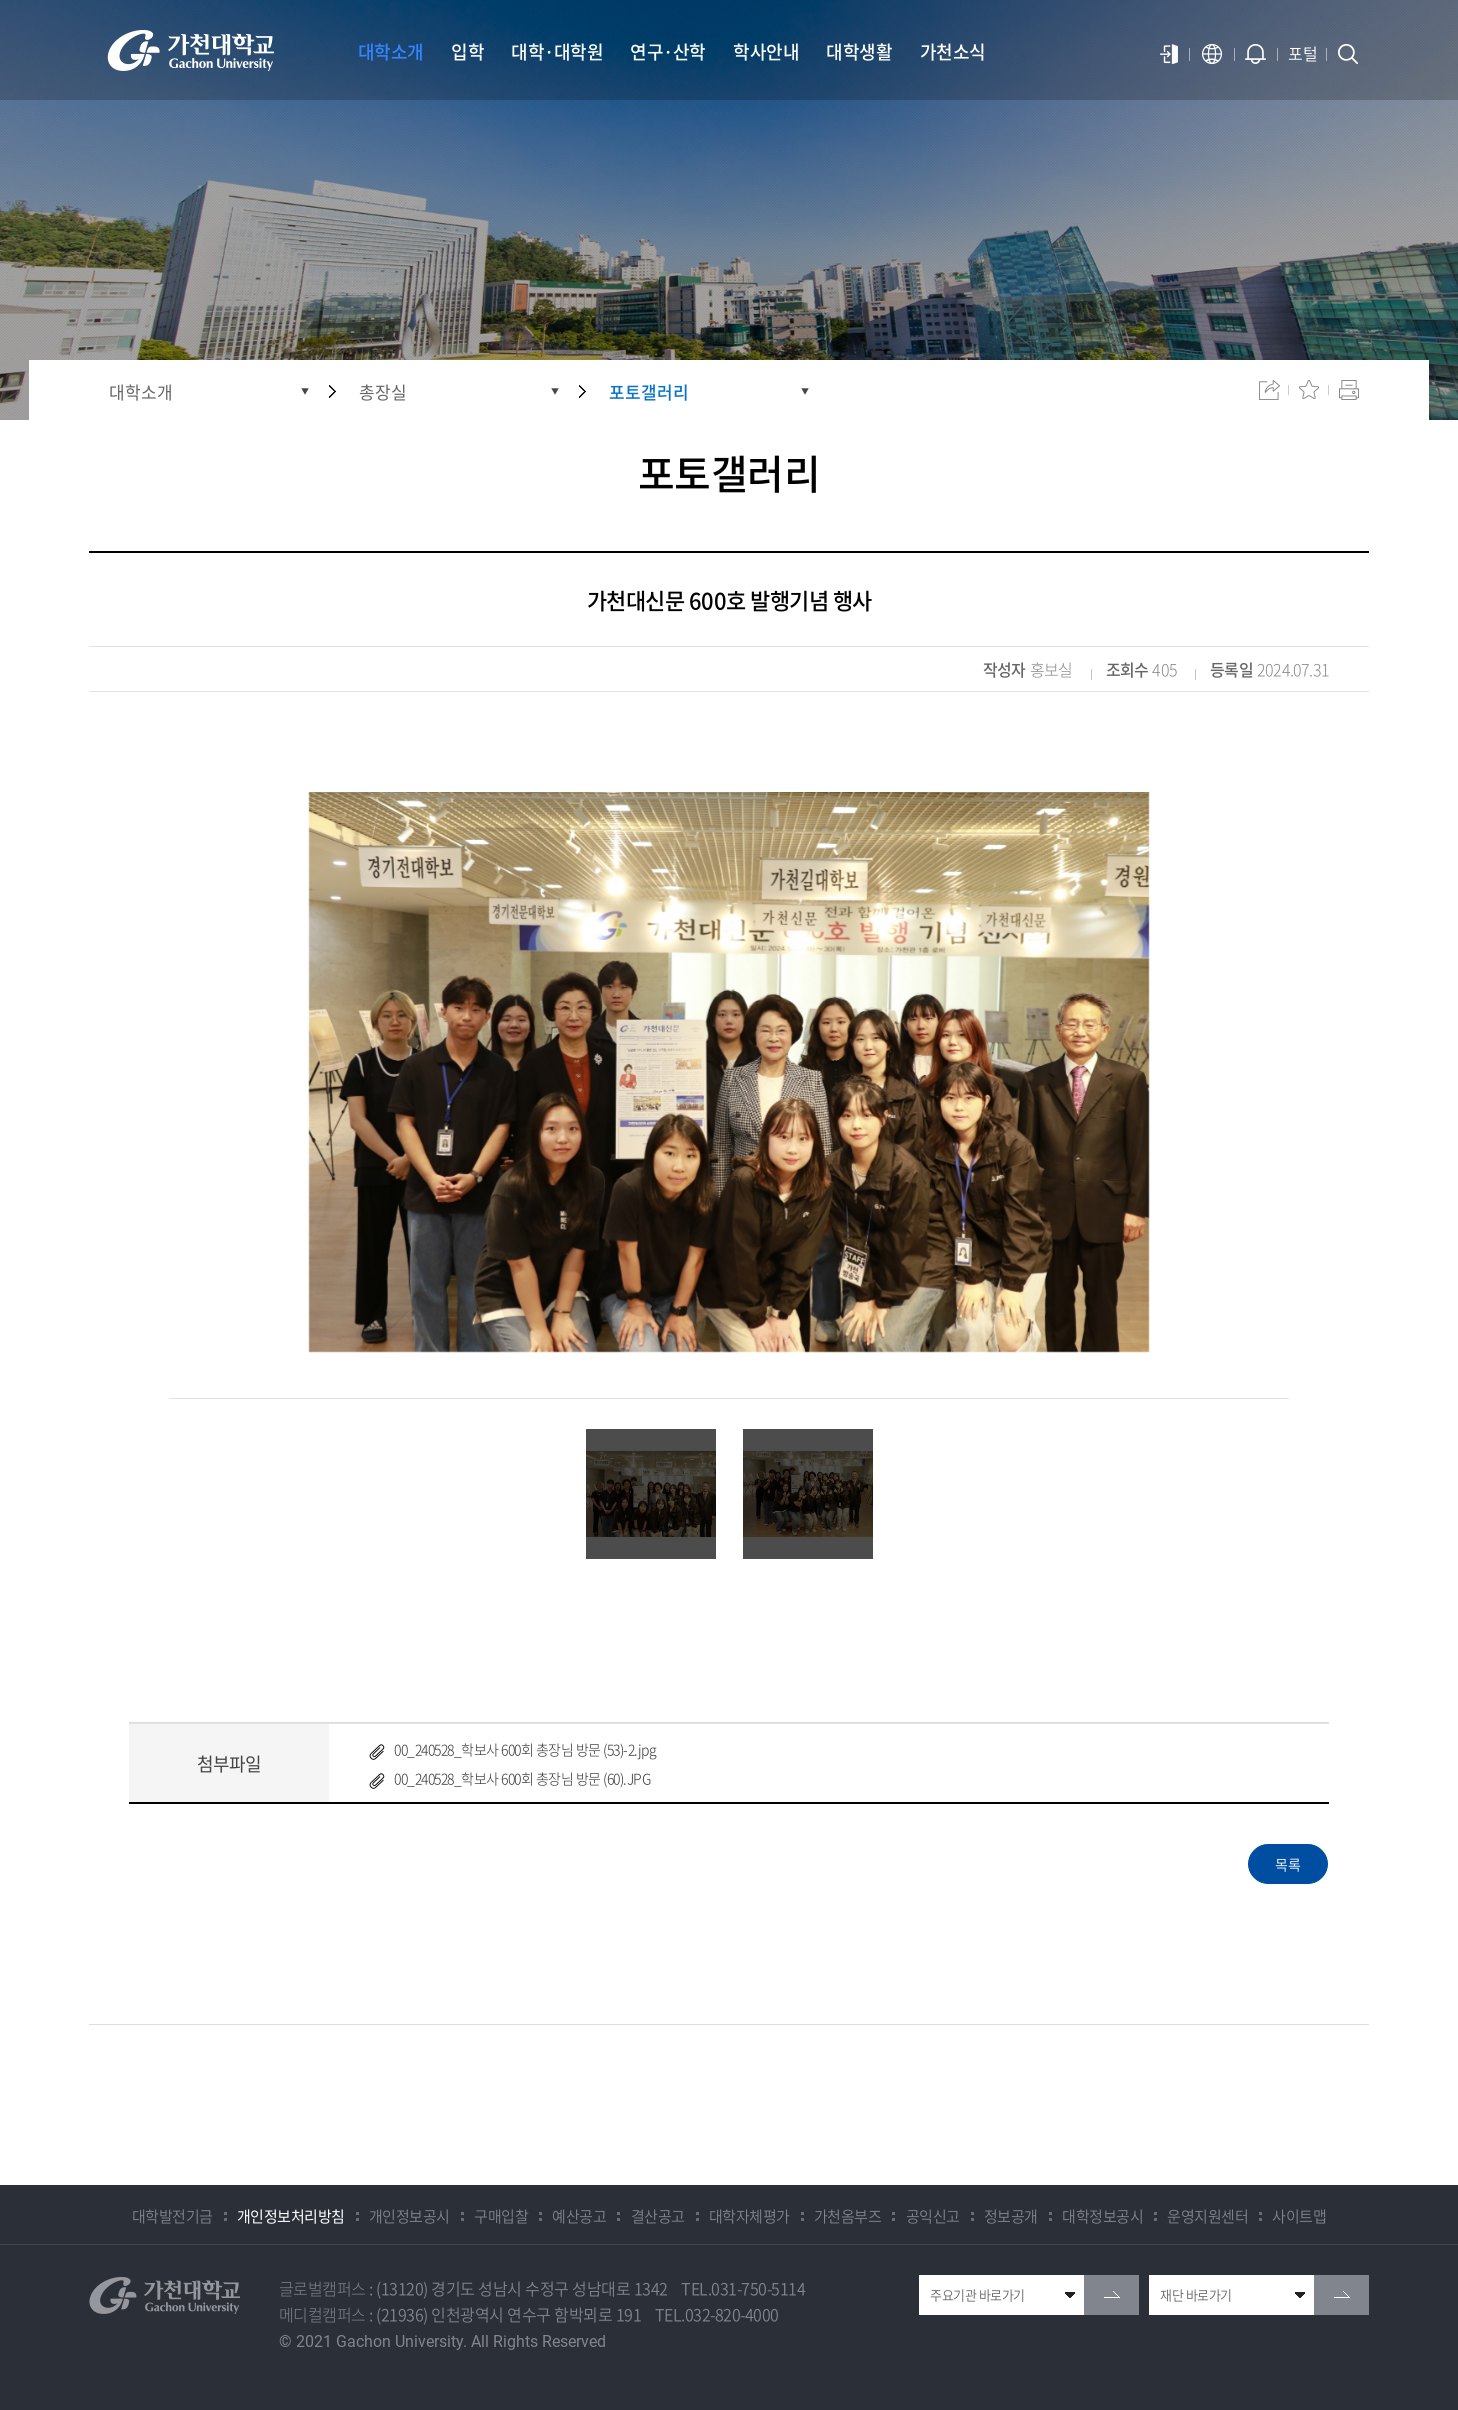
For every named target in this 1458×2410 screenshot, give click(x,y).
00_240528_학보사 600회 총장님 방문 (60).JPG (522, 1778)
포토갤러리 (649, 391)
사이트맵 (1299, 2216)
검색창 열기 (1348, 54)
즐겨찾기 (1309, 390)
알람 (1256, 54)
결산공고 (658, 2216)
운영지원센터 (1207, 2216)
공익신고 (933, 2216)
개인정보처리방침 (291, 2216)
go (1111, 2295)
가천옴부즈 (848, 2216)
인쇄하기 (1349, 390)
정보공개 (1011, 2216)
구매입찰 (501, 2216)
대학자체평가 (749, 2216)
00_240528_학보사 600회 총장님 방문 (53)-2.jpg (525, 1749)
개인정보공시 (409, 2216)
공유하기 (1269, 390)
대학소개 (141, 391)
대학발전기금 (172, 2216)
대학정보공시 (1102, 2216)
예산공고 (579, 2216)
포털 (1302, 53)
